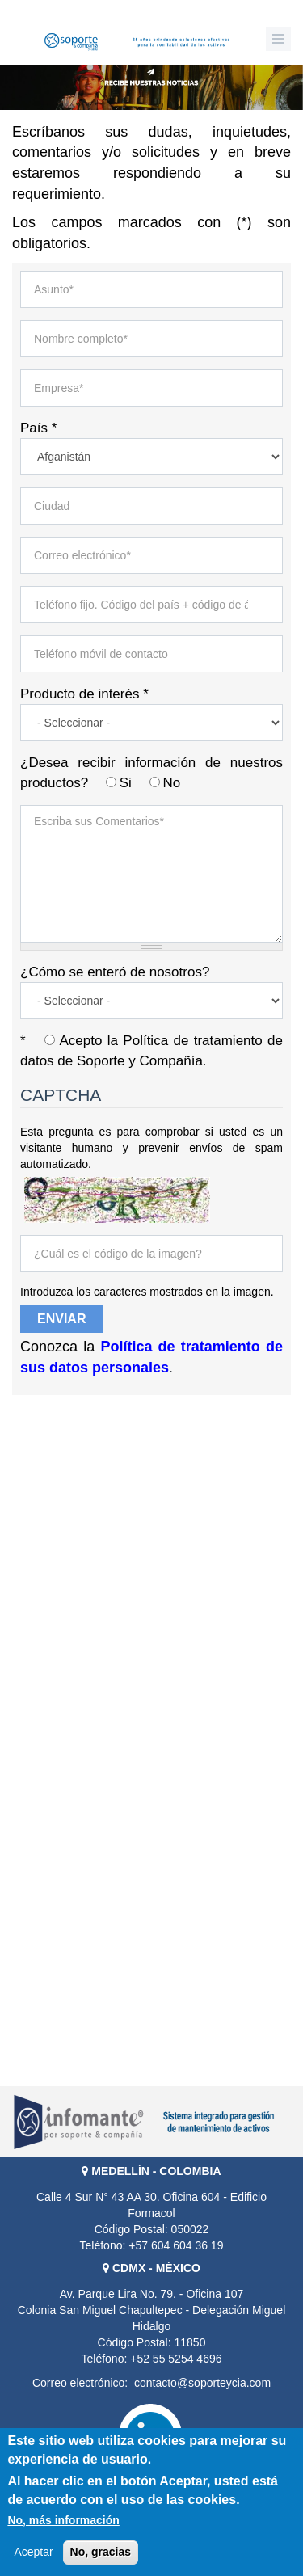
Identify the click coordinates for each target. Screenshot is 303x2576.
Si (128, 783)
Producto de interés (84, 694)
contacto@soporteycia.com (202, 2382)
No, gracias (100, 2551)
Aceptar (33, 2551)
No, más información (63, 2520)
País (38, 428)
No (171, 783)
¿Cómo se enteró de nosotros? (114, 972)
